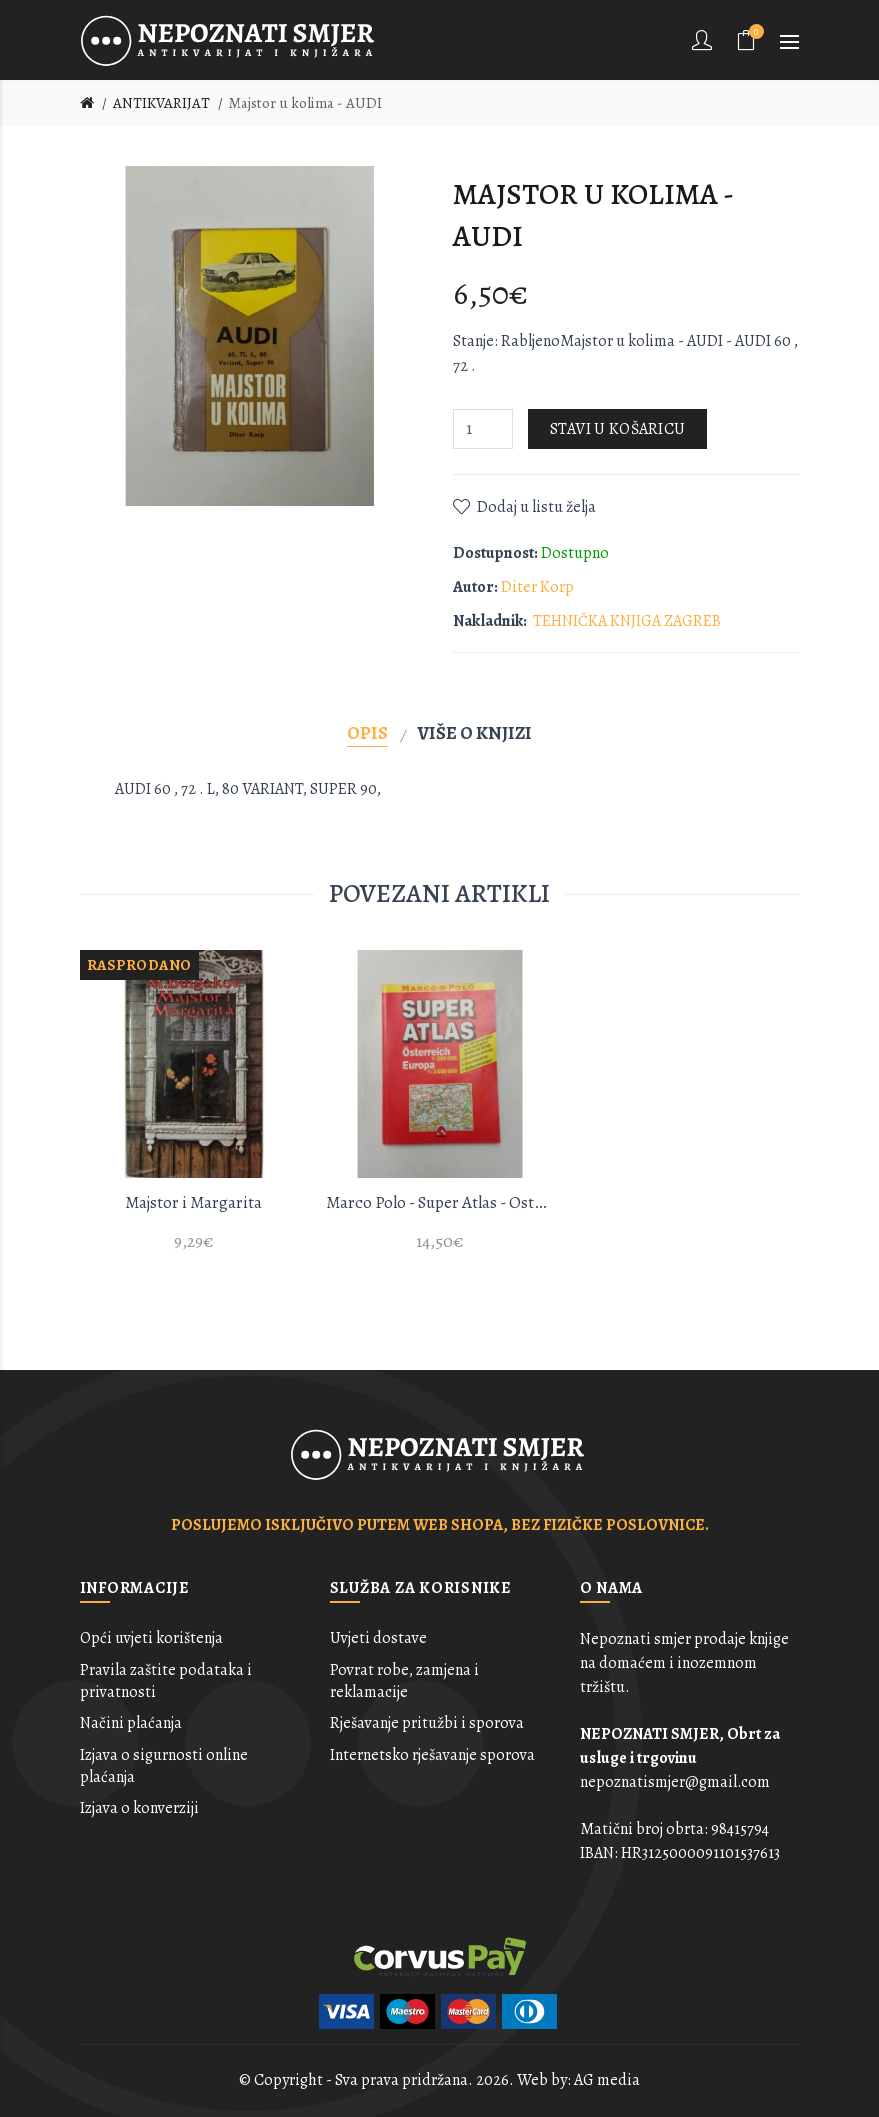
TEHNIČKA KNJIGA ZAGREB (627, 621)
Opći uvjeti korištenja (151, 1638)
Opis (367, 732)
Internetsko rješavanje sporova (432, 1755)
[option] (194, 1112)
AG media (607, 2080)
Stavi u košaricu (618, 429)
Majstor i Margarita (193, 1202)
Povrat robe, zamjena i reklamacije (404, 1681)
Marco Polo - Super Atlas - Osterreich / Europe (440, 1202)
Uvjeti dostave (378, 1638)
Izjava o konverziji (139, 1808)
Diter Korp (537, 587)
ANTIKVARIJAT (161, 103)
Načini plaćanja (131, 1723)
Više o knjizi (475, 732)
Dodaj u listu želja (536, 507)
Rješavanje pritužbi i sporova (427, 1723)
